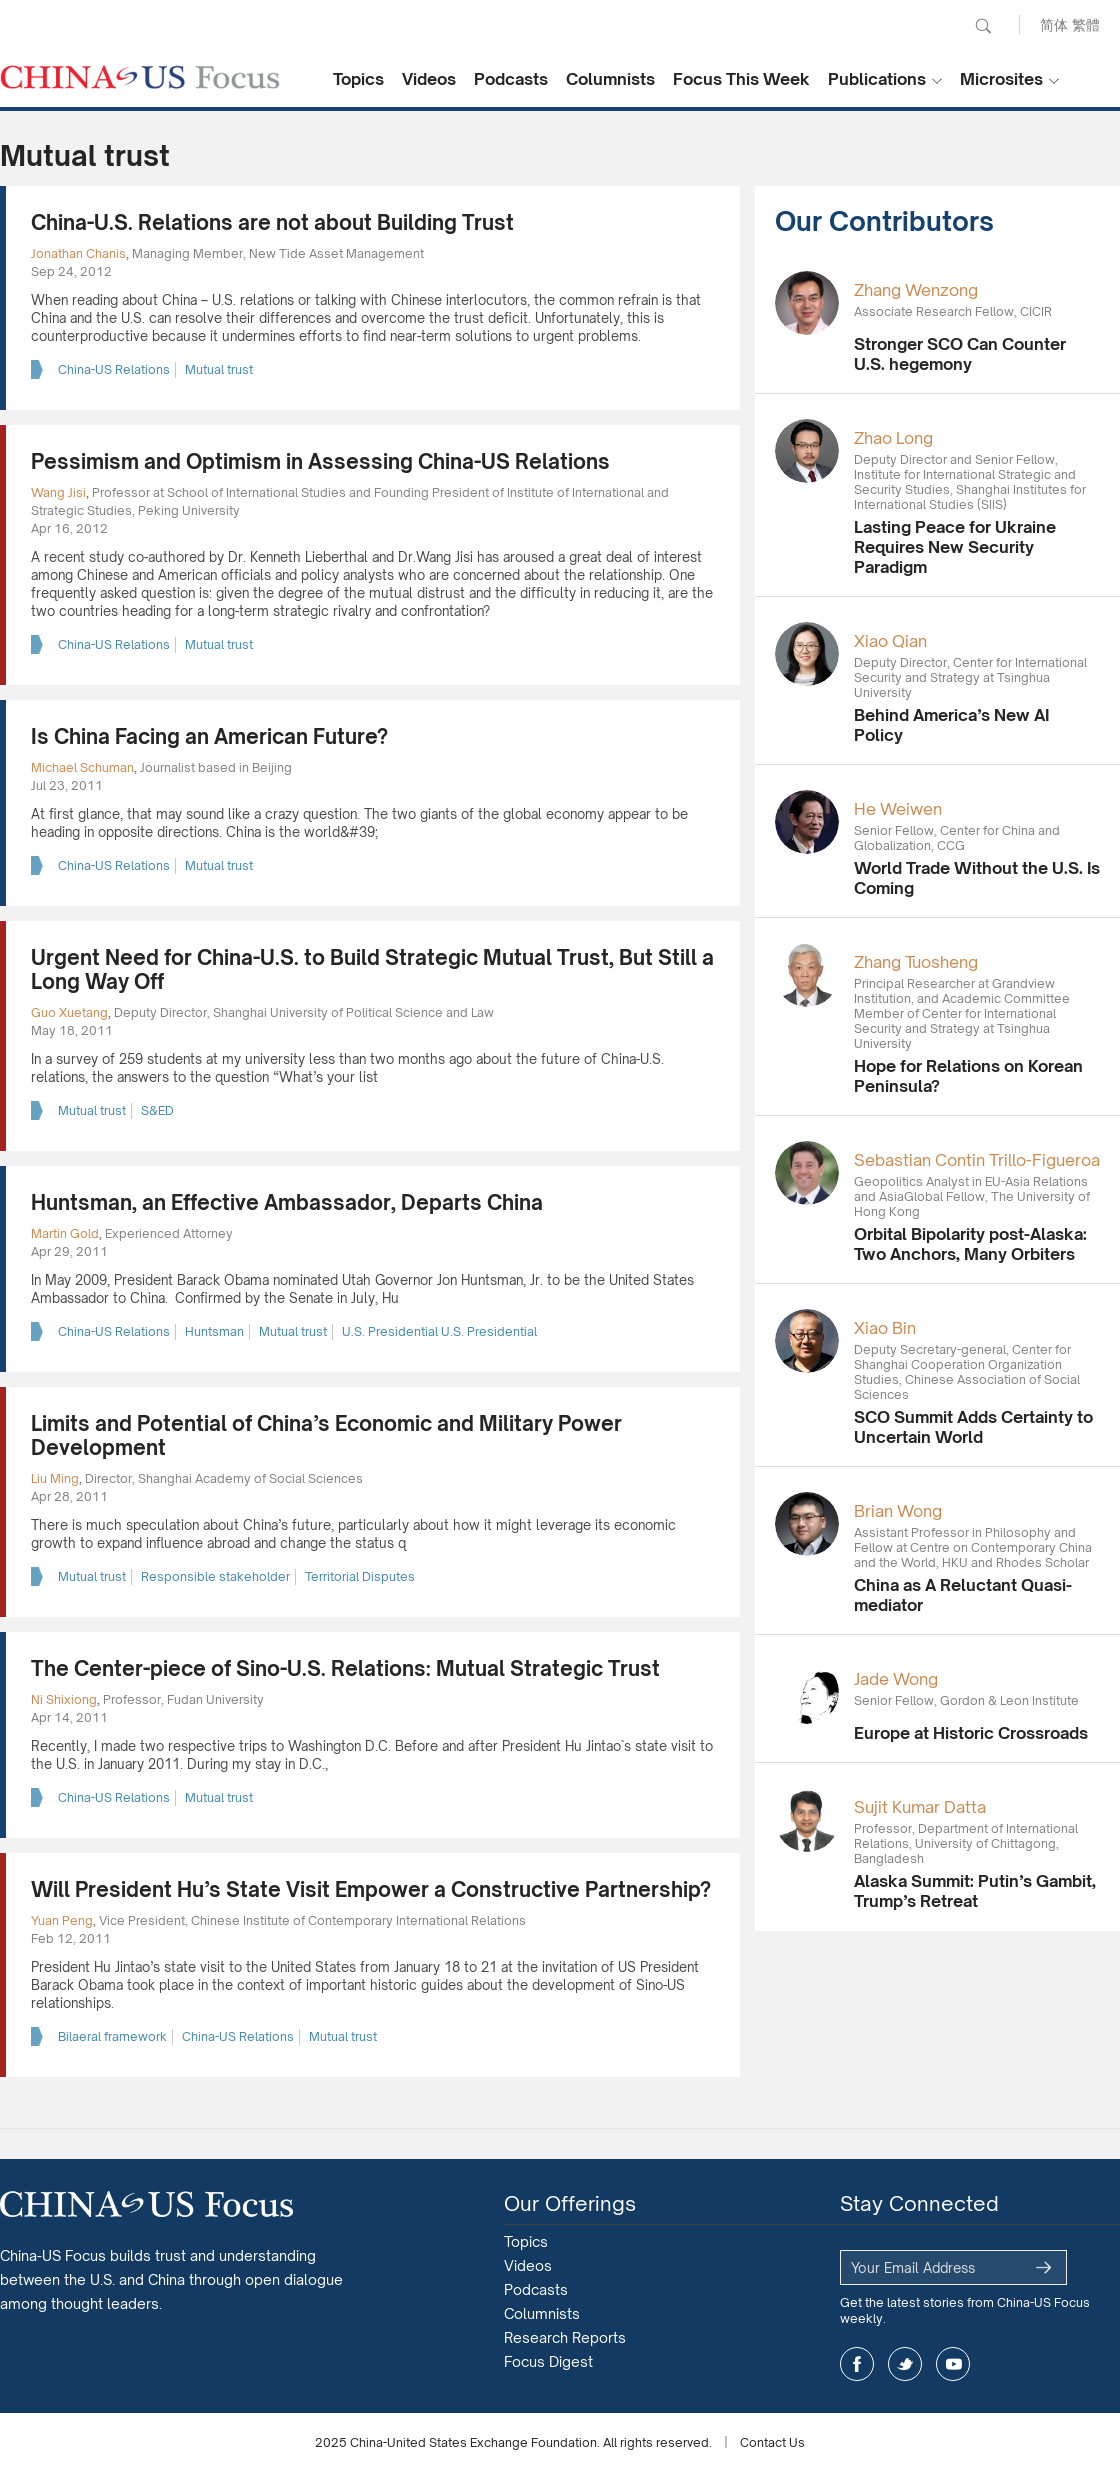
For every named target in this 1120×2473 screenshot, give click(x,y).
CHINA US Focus (140, 77)
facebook (857, 2364)
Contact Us (772, 2442)
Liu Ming (55, 1478)
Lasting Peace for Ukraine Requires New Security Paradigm (955, 547)
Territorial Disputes (360, 1576)
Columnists (610, 79)
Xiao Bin (885, 1328)
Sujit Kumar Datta (920, 1807)
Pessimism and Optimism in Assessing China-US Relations (320, 461)
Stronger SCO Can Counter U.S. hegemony (960, 354)
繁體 (1086, 24)
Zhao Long (893, 438)
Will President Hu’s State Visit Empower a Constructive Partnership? (371, 1889)
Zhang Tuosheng (916, 962)
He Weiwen (898, 809)
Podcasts (511, 79)
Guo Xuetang (69, 1012)
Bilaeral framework (112, 2036)
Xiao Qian (890, 641)
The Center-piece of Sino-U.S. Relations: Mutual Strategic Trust (345, 1668)
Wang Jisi (58, 492)
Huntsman (214, 1331)
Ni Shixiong (64, 1699)
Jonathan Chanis (78, 253)
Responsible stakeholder (215, 1576)
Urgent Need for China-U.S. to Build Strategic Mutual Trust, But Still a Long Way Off (372, 969)
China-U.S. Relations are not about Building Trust (272, 222)
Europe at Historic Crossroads (971, 1733)
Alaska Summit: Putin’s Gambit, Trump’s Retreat (975, 1891)
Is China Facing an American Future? (209, 736)
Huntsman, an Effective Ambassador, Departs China (287, 1202)
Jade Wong (896, 1679)
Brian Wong (898, 1511)
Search (983, 26)
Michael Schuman (82, 767)
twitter (905, 2364)
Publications (877, 79)
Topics (358, 79)
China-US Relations (114, 369)
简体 (1054, 24)
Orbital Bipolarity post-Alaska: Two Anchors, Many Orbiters (970, 1244)
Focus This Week (741, 79)
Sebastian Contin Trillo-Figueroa (977, 1160)
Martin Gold (65, 1233)
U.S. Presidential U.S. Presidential (439, 1331)
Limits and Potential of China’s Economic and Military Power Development (326, 1435)
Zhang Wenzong (916, 290)
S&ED (157, 1110)
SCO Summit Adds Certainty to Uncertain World (973, 1427)
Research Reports (565, 2337)
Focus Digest (548, 2361)
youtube (953, 2364)
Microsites (1001, 79)
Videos (429, 79)
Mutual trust (219, 369)
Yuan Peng (62, 1920)
